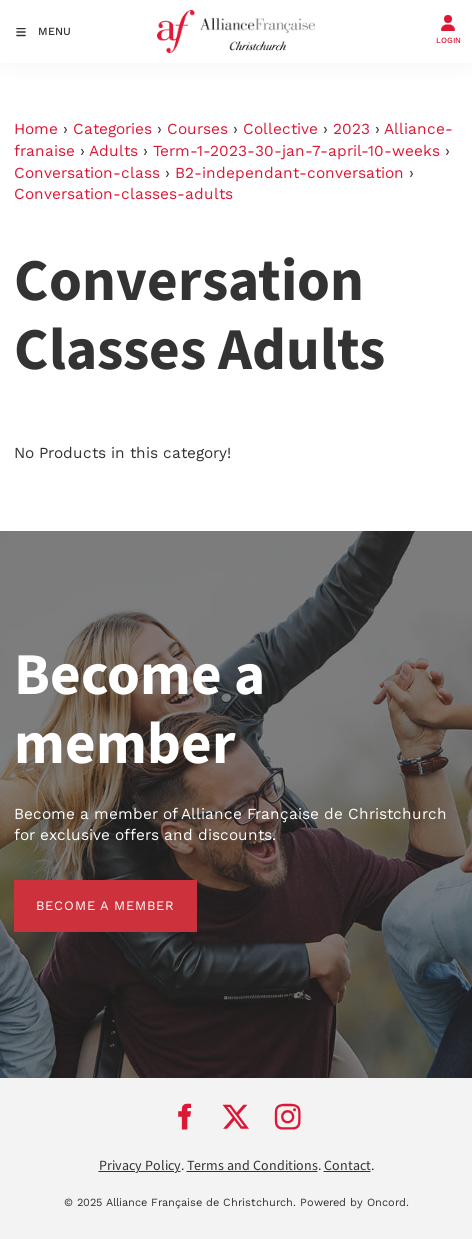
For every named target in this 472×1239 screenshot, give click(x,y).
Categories (112, 129)
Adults (113, 151)
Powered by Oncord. (354, 1202)
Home (36, 129)
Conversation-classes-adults (123, 194)
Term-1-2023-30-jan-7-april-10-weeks (296, 151)
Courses (197, 129)
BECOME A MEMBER (83, 890)
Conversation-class (87, 173)
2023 (351, 129)
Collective (280, 129)
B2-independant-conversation (289, 173)
